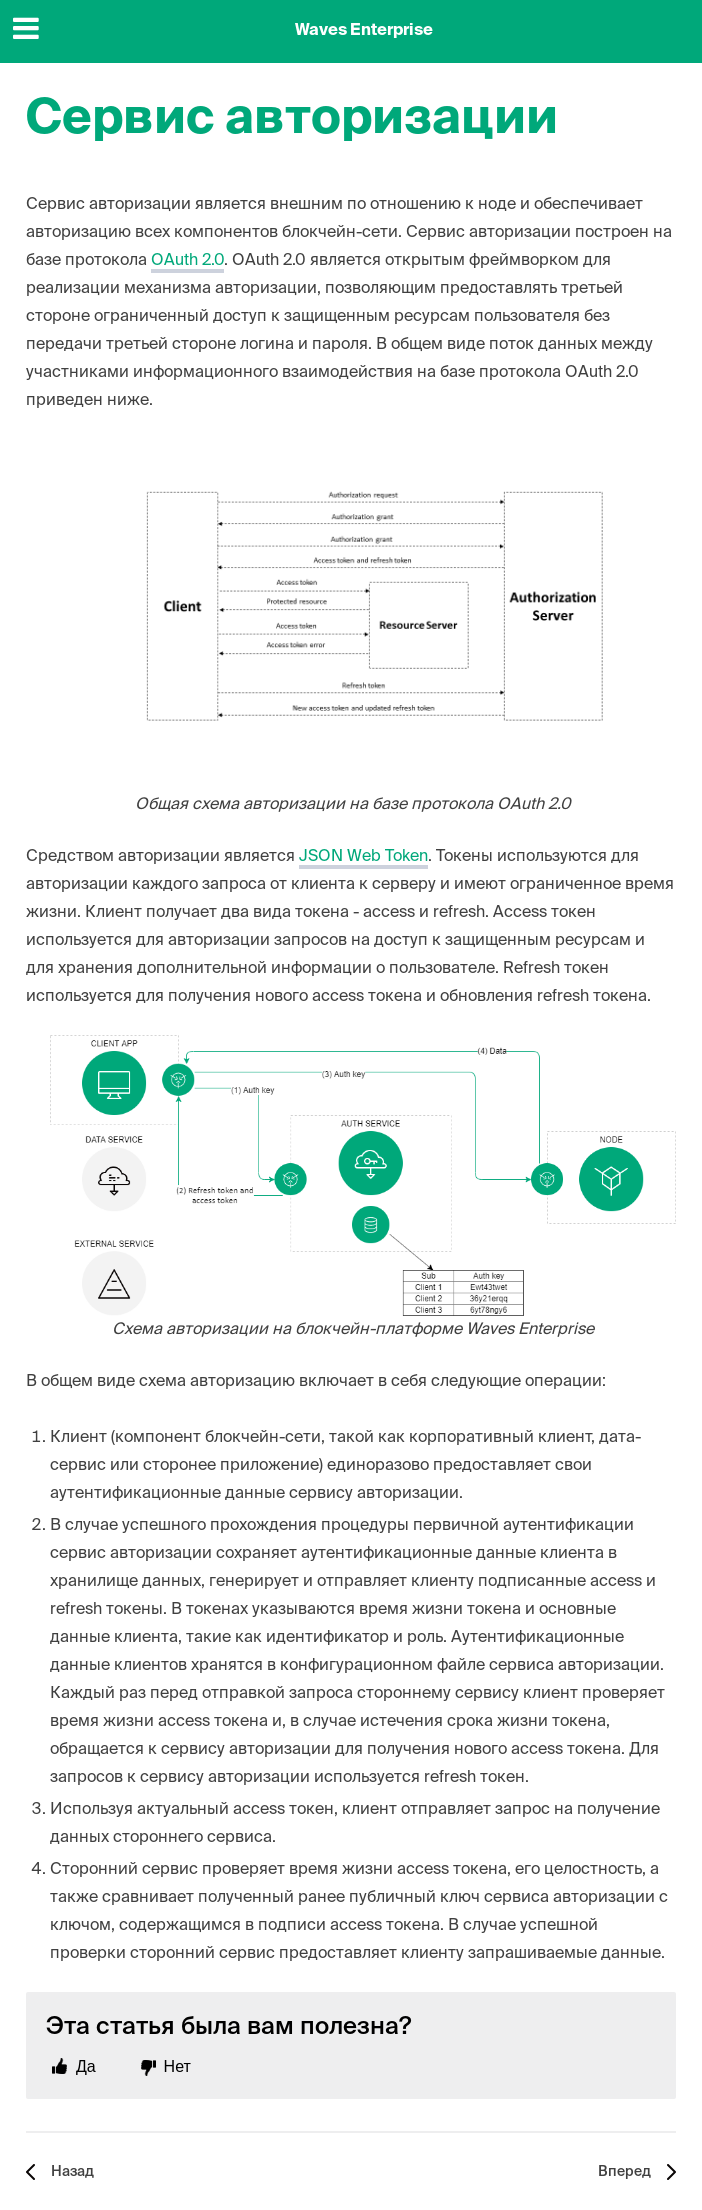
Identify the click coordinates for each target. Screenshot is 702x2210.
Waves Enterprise (364, 31)
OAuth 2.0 (187, 261)
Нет (177, 2066)
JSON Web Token (363, 857)
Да (86, 2066)
